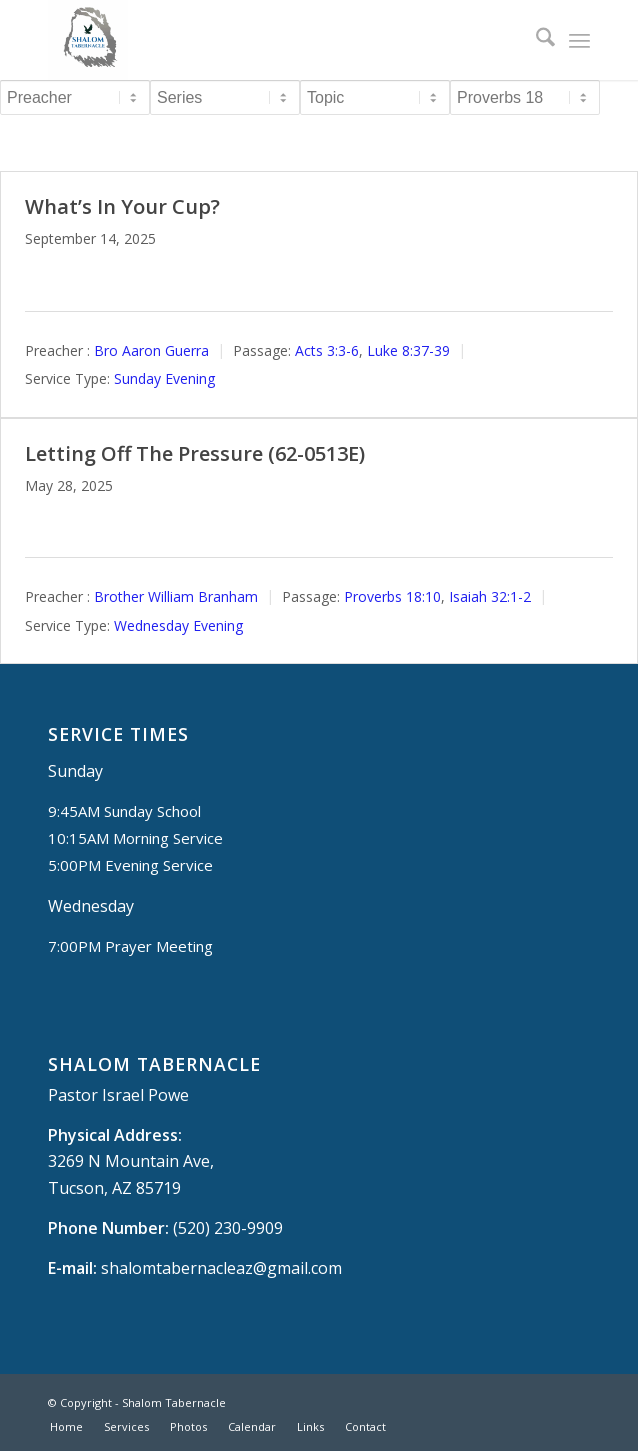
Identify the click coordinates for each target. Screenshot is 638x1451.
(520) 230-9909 (228, 1228)
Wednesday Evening (178, 625)
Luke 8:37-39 (408, 350)
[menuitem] (535, 40)
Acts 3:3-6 (327, 350)
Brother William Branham (176, 596)
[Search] (535, 40)
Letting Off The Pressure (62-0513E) (195, 453)
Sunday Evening (164, 378)
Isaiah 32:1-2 (490, 596)
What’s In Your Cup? (122, 206)
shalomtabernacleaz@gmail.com (221, 1268)
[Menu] (579, 40)
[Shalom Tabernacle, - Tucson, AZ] (265, 40)
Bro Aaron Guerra (151, 350)
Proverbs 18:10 (392, 596)
